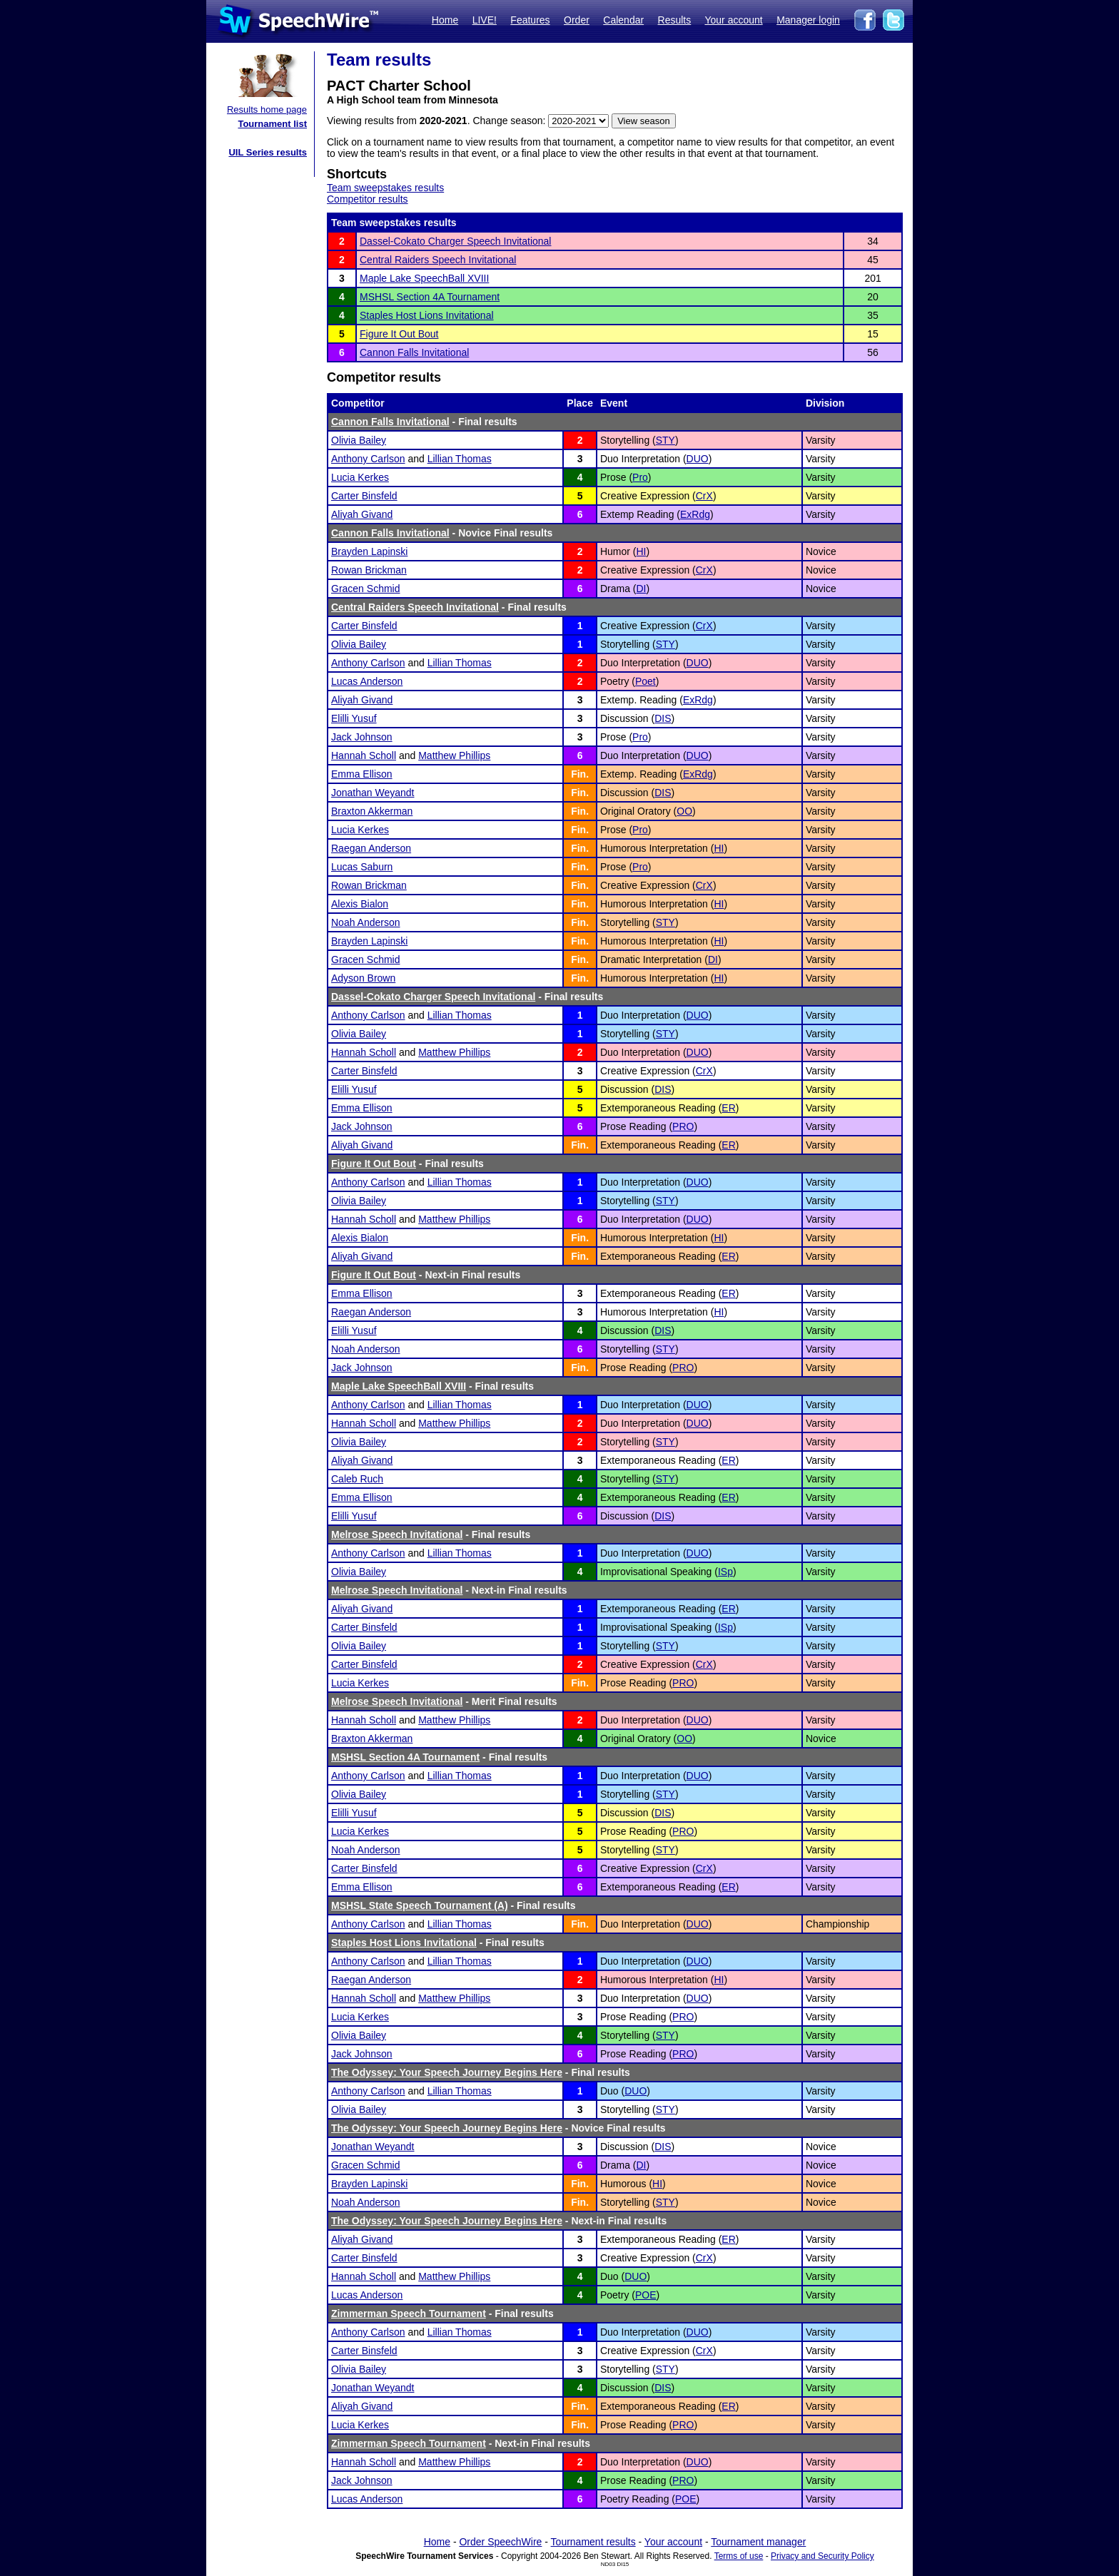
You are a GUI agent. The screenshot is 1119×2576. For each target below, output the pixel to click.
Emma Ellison (362, 774)
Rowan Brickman (369, 570)
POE (646, 2295)
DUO (698, 458)
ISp (725, 1571)
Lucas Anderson (366, 681)
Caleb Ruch (357, 1479)
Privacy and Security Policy (822, 2556)
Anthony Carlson (368, 458)
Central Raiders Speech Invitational (438, 259)
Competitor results (367, 199)
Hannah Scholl (363, 755)
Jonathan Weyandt (373, 792)
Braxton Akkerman (371, 811)
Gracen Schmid (365, 588)
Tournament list (272, 123)
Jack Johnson (362, 737)
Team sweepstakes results (385, 187)
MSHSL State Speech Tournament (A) (419, 1905)
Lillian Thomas (459, 458)
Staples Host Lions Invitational (427, 315)
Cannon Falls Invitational (414, 352)
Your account (733, 20)
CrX (704, 496)
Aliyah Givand (362, 514)
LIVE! (484, 20)
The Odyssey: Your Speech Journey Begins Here (446, 2072)
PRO (683, 1126)
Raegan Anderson (371, 848)
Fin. (580, 774)
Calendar (623, 20)
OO (684, 811)
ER (728, 1108)
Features (530, 20)
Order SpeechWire (500, 2541)
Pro (640, 477)
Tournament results (593, 2541)
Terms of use (739, 2556)
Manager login (808, 20)
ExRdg (695, 514)
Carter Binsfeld (364, 496)
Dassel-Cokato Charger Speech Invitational (455, 241)
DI (641, 588)
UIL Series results (267, 152)
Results (675, 20)
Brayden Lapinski (369, 551)
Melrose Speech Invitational (396, 1534)
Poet (645, 681)
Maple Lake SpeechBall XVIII (424, 278)
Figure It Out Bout (399, 334)
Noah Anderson (365, 922)
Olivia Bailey (358, 440)
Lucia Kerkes (360, 477)
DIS (662, 718)
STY (665, 440)
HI (641, 551)
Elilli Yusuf (354, 718)
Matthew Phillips (454, 755)
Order (576, 20)
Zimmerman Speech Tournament (408, 2313)
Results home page (267, 109)
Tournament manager (758, 2541)
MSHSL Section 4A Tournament (430, 296)
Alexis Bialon (359, 904)
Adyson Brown (363, 978)
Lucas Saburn (362, 866)
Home (445, 20)
